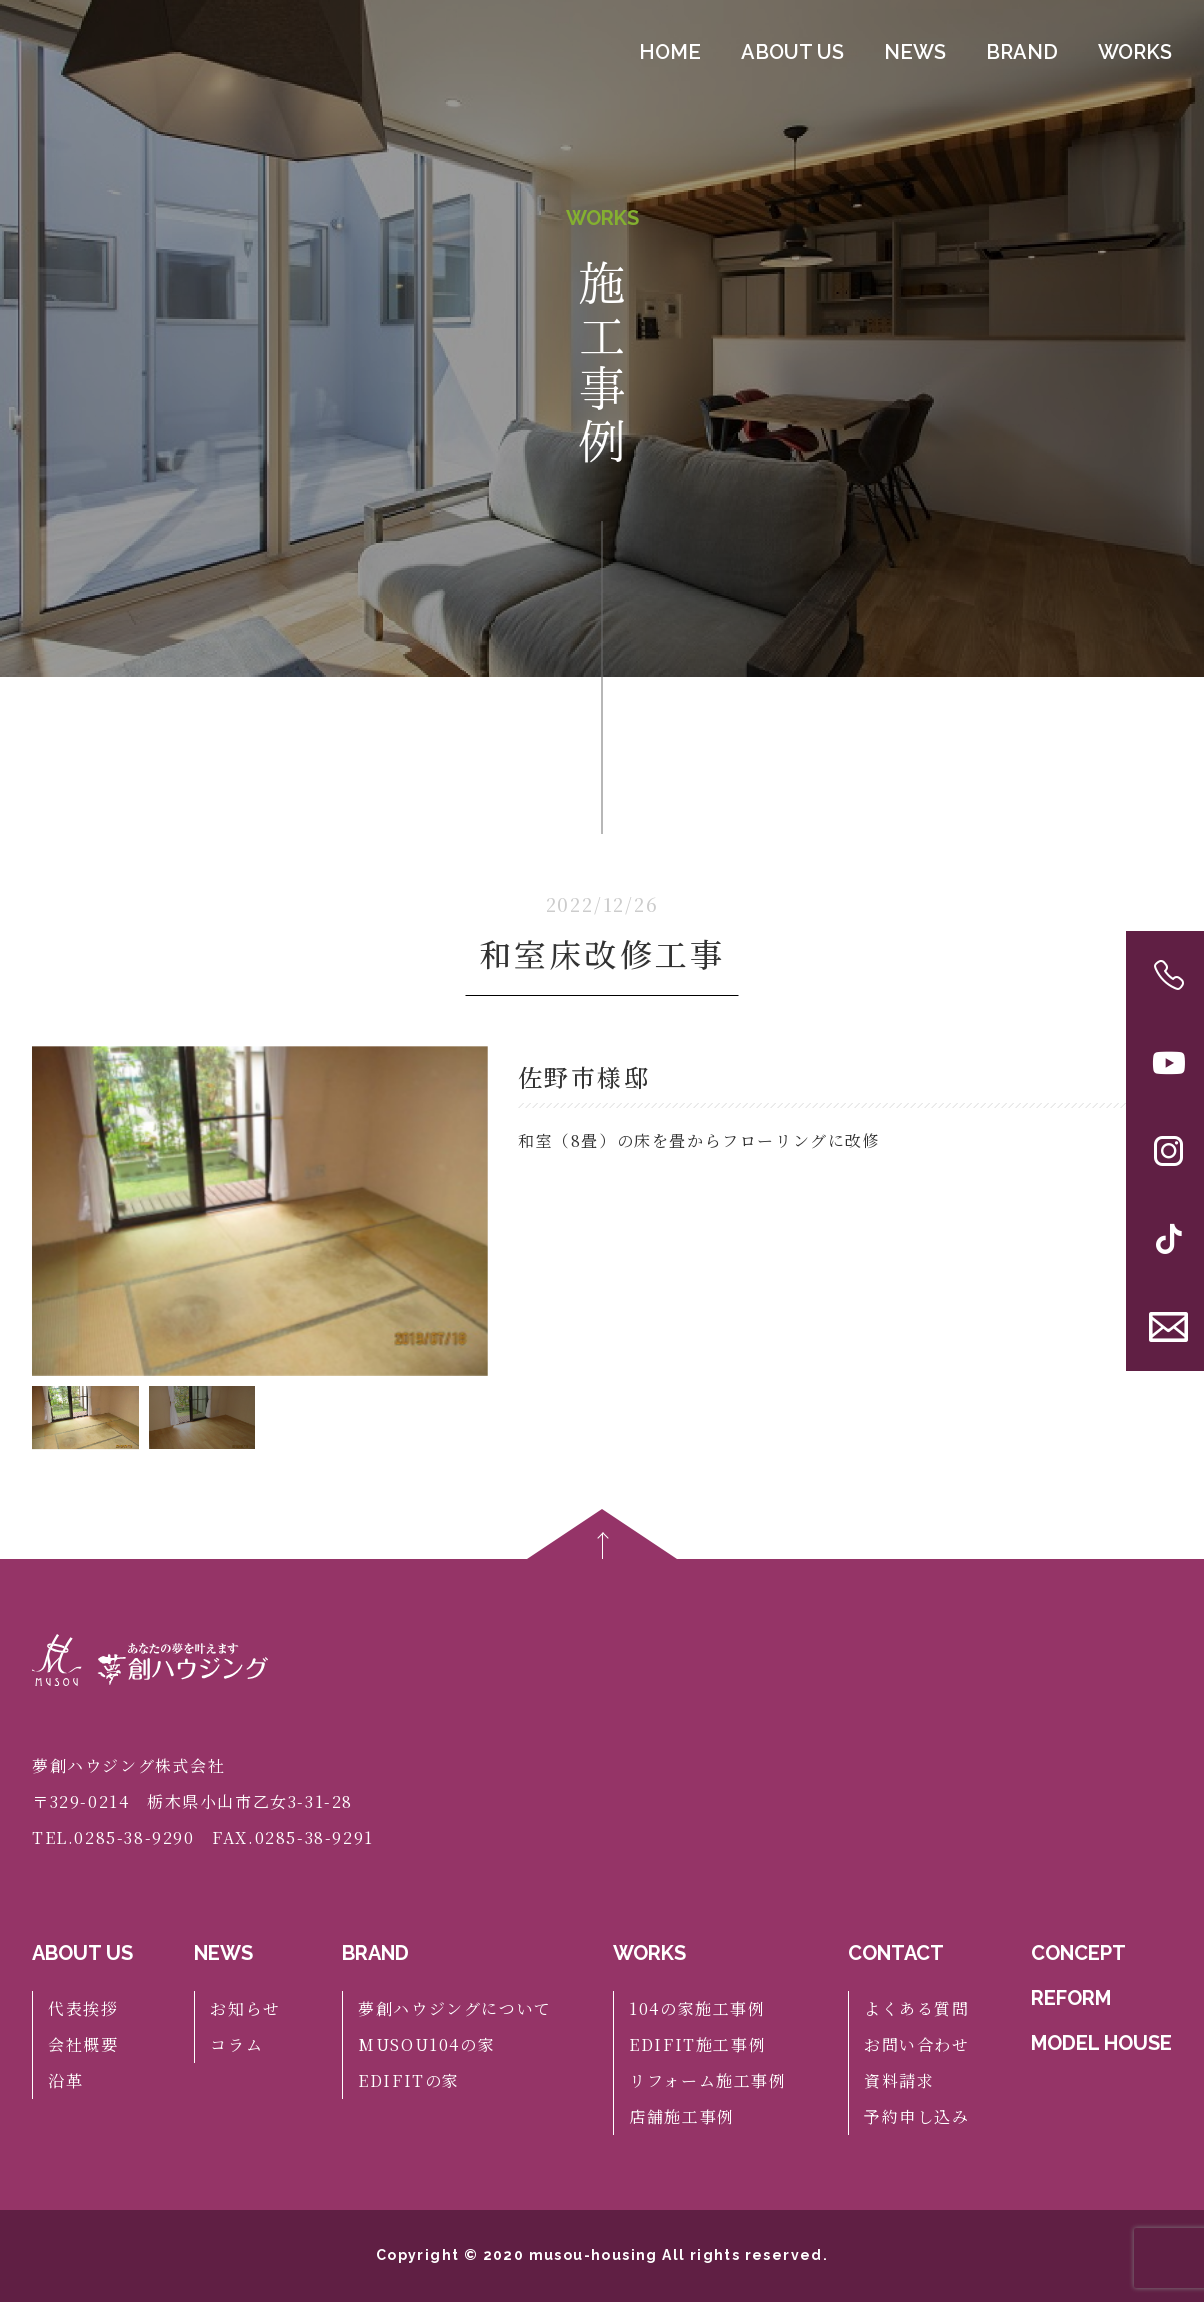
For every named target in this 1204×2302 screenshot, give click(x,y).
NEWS (915, 57)
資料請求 (899, 2080)
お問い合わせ (917, 2044)
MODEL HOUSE (1101, 2043)
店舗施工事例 (682, 2116)
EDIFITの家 (409, 2080)
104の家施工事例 (697, 2008)
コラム (236, 2044)
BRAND (1022, 57)
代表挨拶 (83, 2008)
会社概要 (83, 2044)
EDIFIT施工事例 (697, 2044)
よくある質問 (917, 2008)
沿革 (65, 2080)
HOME (670, 57)
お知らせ (245, 2008)
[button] (464, 1211)
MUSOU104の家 (426, 2044)
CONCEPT (1078, 1953)
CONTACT (896, 1953)
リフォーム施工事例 (707, 2080)
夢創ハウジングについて (455, 2008)
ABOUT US (792, 57)
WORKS (1135, 57)
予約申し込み (917, 2116)
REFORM (1071, 1998)
